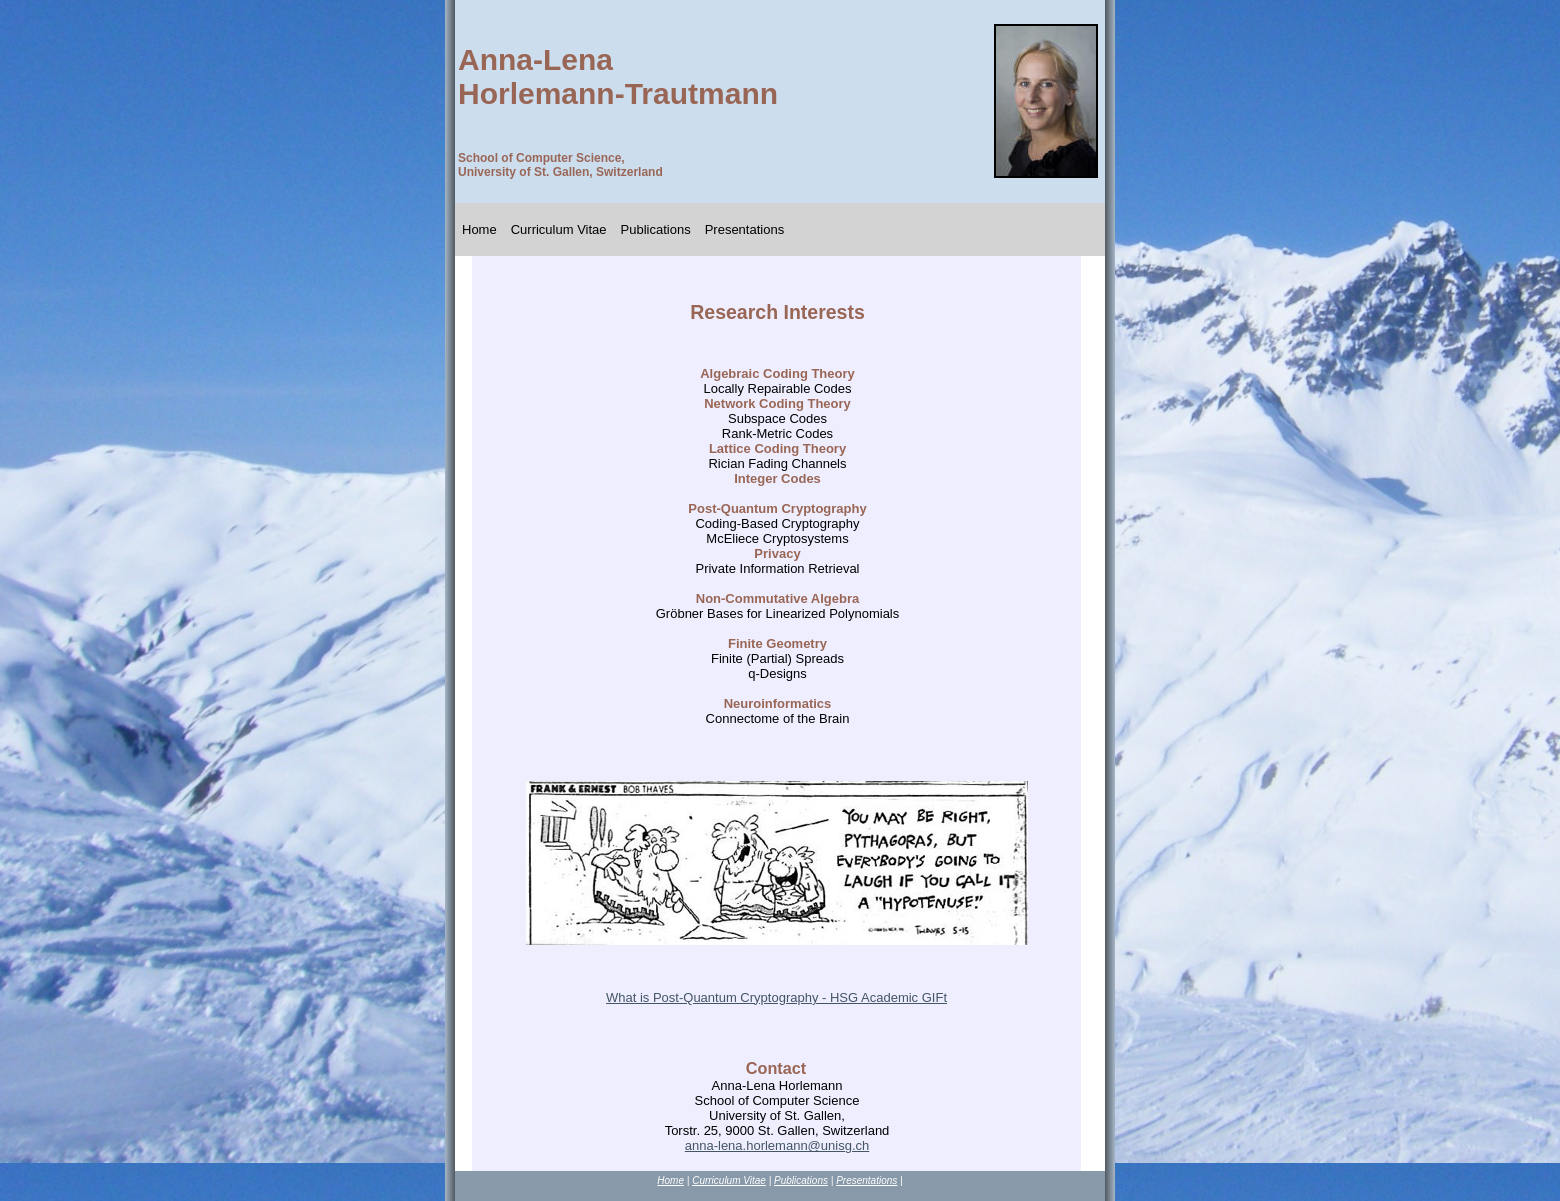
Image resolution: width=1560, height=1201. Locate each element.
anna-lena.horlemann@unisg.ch (777, 1145)
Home (479, 229)
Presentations (745, 229)
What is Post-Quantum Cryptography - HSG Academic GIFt (776, 997)
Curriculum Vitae (559, 229)
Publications (656, 229)
